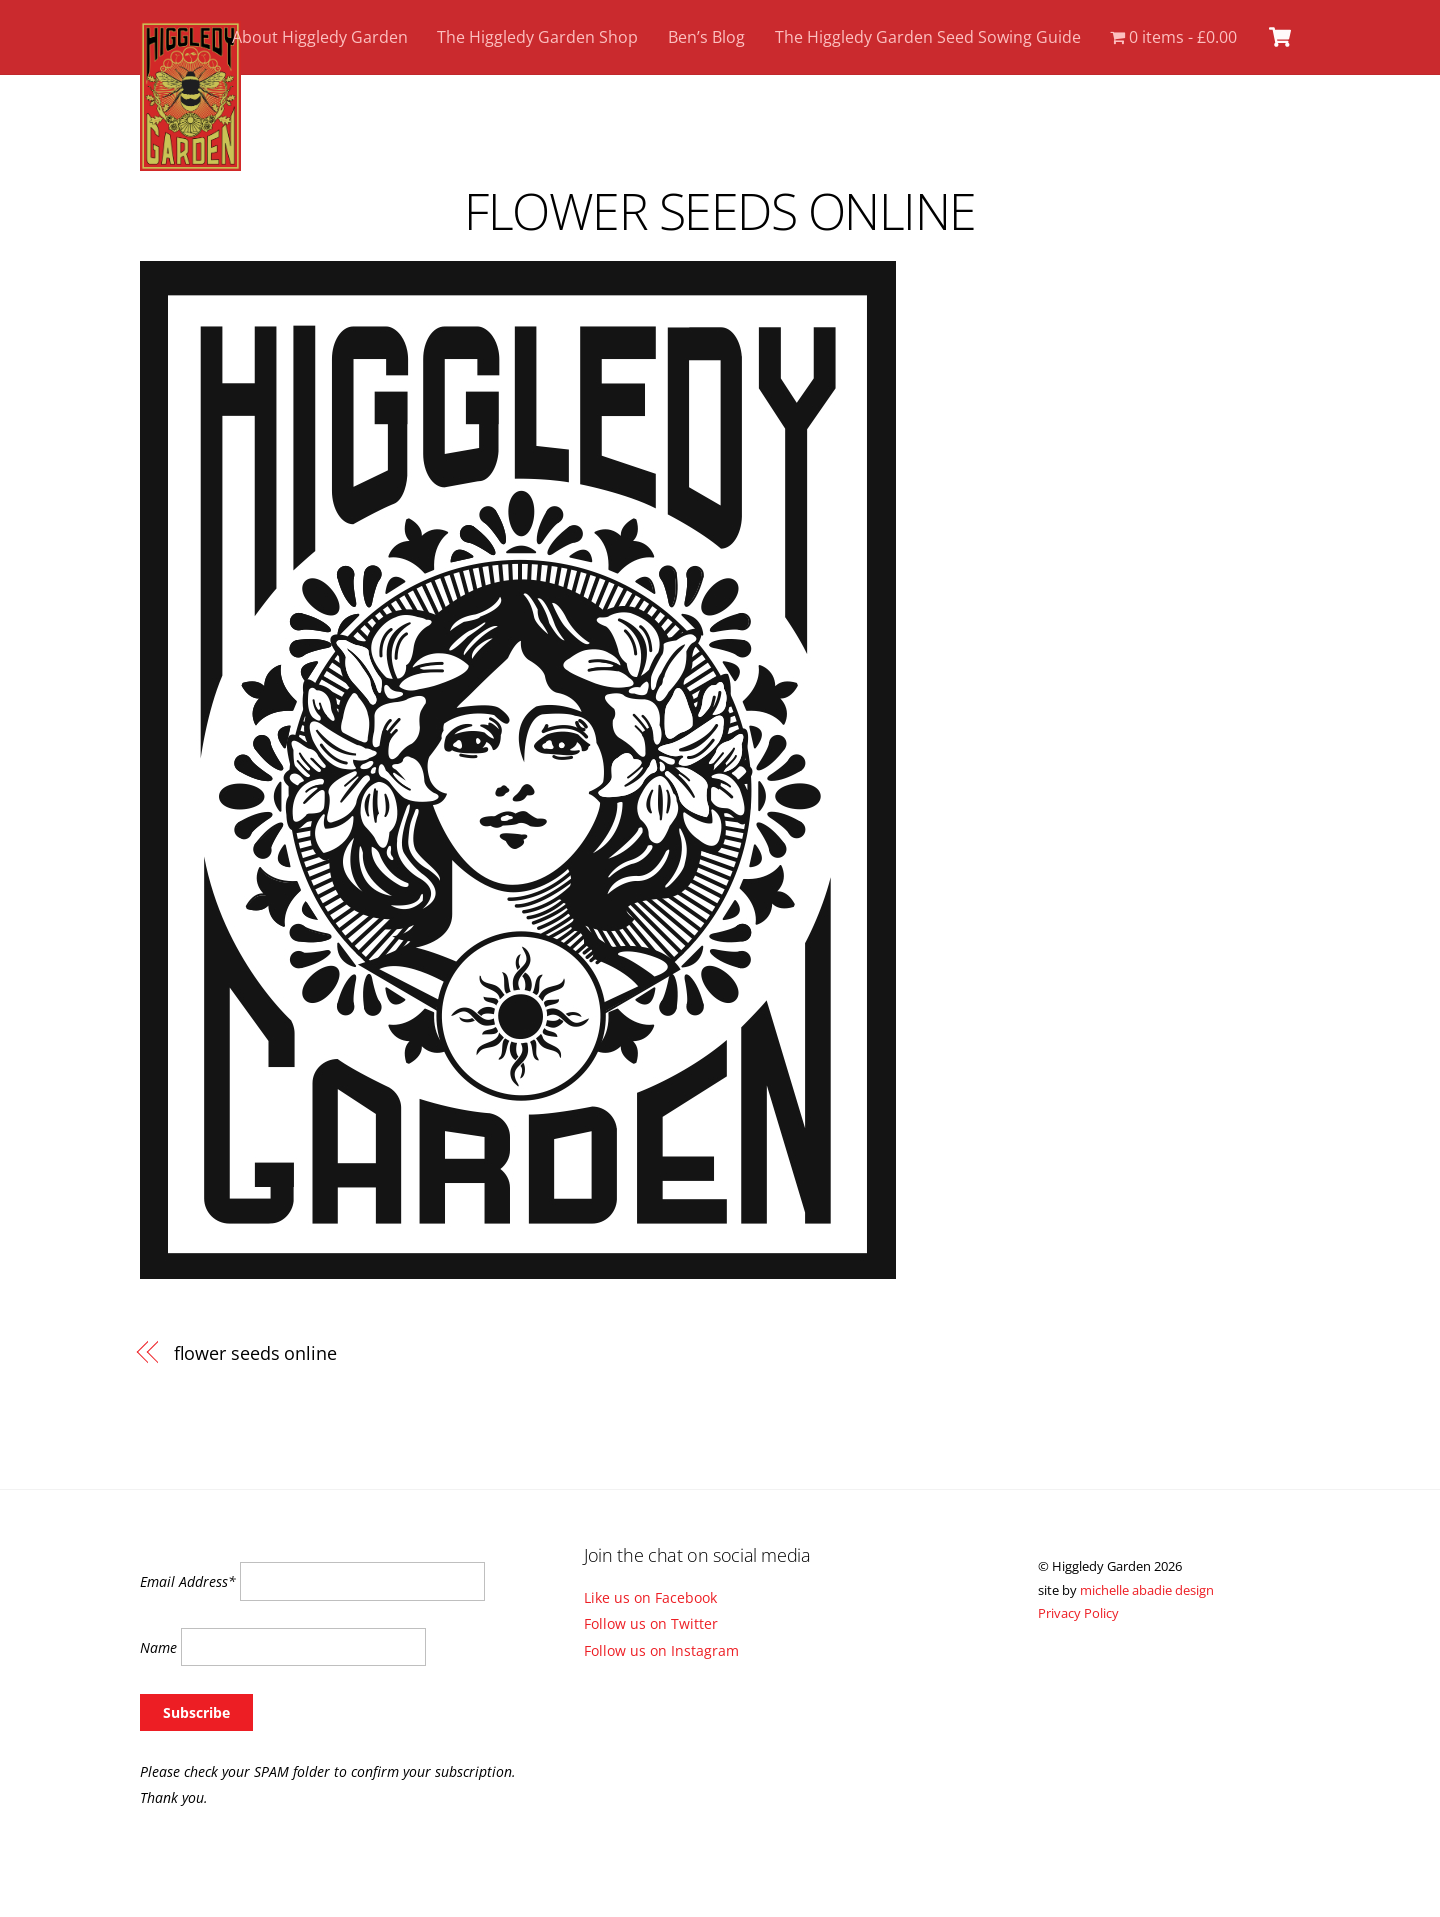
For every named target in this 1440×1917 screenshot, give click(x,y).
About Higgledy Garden (320, 37)
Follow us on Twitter (651, 1623)
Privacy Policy (1078, 1613)
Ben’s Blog (706, 37)
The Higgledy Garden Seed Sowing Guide (928, 37)
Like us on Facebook (650, 1597)
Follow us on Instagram (661, 1650)
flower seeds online (720, 211)
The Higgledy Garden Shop (537, 37)
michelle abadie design (1147, 1590)
